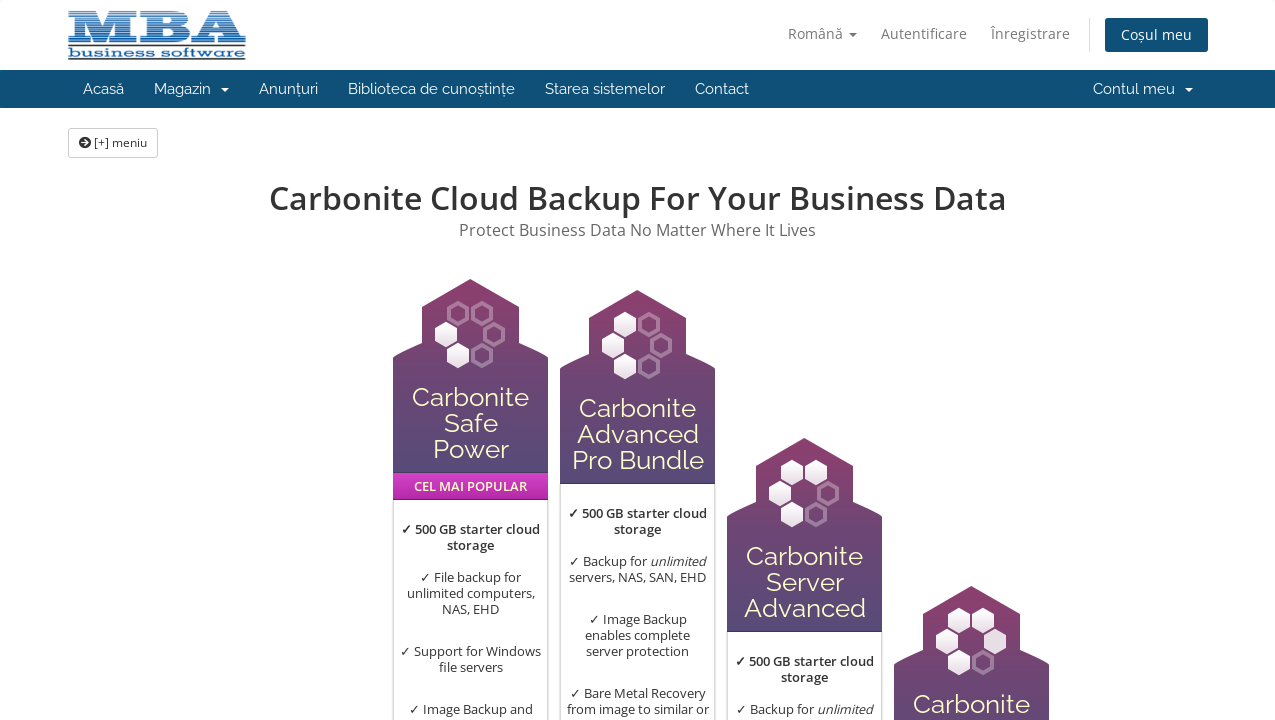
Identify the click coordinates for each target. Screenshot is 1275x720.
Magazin (191, 89)
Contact (722, 89)
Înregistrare (1030, 33)
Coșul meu (1156, 34)
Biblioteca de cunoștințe (431, 89)
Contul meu (1143, 89)
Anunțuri (288, 89)
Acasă (103, 89)
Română (822, 33)
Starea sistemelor (605, 89)
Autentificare (924, 33)
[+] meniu (113, 142)
